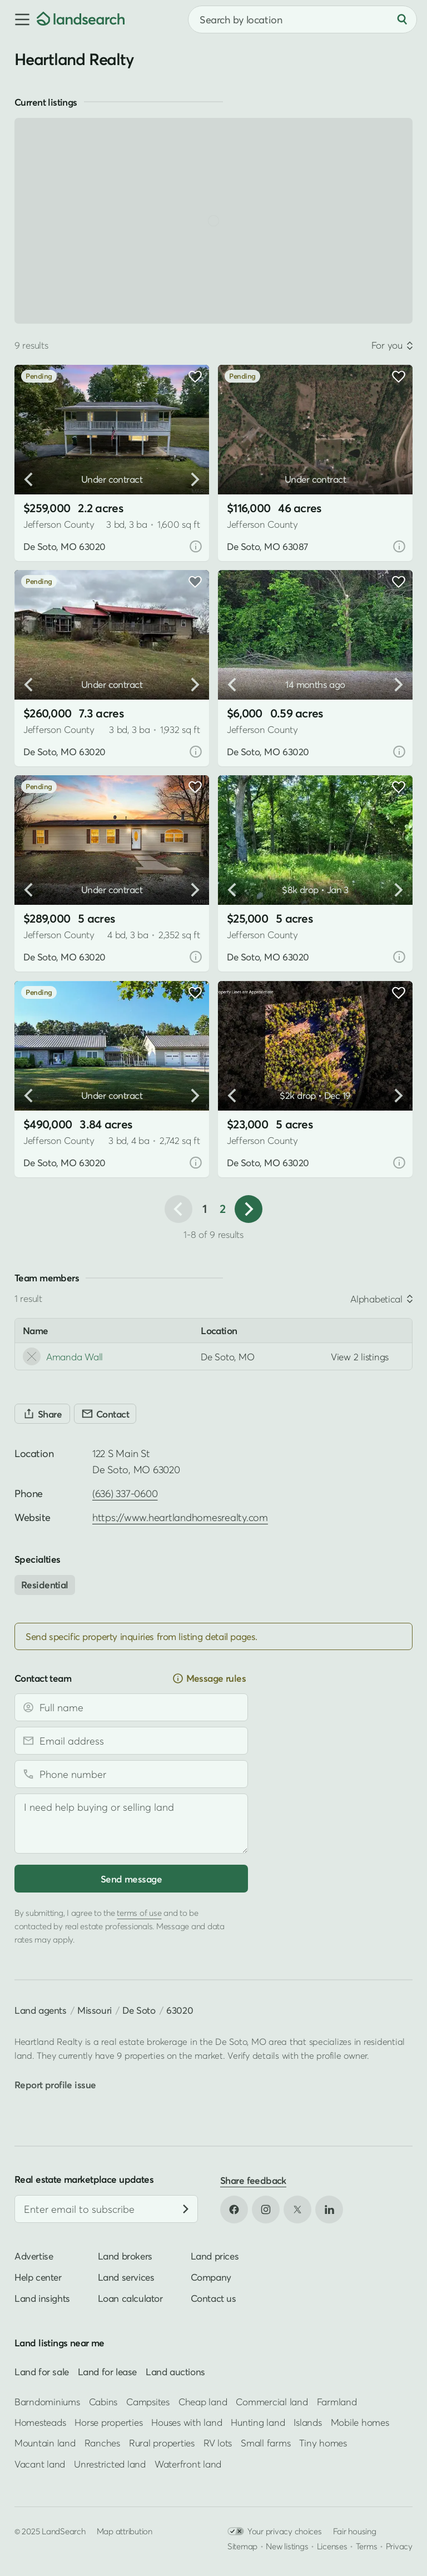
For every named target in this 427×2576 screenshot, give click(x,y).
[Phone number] (131, 1774)
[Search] (402, 19)
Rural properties (162, 2443)
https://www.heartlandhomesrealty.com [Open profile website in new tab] (180, 1517)
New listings (287, 2546)
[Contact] (105, 1414)
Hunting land (258, 2422)
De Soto (138, 2010)
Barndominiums (47, 2401)
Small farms (265, 2443)
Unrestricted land (110, 2464)
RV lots (217, 2443)
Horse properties (108, 2422)
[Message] (131, 1824)
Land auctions (175, 2371)
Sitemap (242, 2546)
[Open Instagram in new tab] (266, 2209)
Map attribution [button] (124, 2531)
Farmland (337, 2401)
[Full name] (131, 1707)
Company (211, 2277)
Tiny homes (322, 2443)
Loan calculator (130, 2298)
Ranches (102, 2443)
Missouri (94, 2010)
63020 (179, 2010)
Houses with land (186, 2422)
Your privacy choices (274, 2531)
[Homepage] (81, 19)
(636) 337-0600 (124, 1493)
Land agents (40, 2010)
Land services (126, 2277)
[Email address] (131, 1741)
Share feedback (253, 2180)
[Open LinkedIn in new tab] (329, 2209)
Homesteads (40, 2422)
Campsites (148, 2401)
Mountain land (45, 2443)
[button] (18, 19)
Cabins (103, 2401)
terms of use (139, 1913)
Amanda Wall (63, 1356)
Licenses (332, 2546)
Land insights (42, 2298)
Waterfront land (188, 2464)
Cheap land (202, 2401)
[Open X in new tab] (297, 2209)
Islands (307, 2422)
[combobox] (302, 19)
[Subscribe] (185, 2209)
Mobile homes (360, 2422)
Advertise (33, 2256)
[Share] (42, 1414)
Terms (367, 2546)
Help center (38, 2277)
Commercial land (271, 2401)
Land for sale (41, 2371)
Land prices (215, 2256)
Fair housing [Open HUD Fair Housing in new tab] (354, 2531)
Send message (131, 1879)
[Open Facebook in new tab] (234, 2209)
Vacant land (39, 2464)
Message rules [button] (209, 1678)
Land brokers (125, 2256)
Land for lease (107, 2371)
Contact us (213, 2298)
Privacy (399, 2546)
